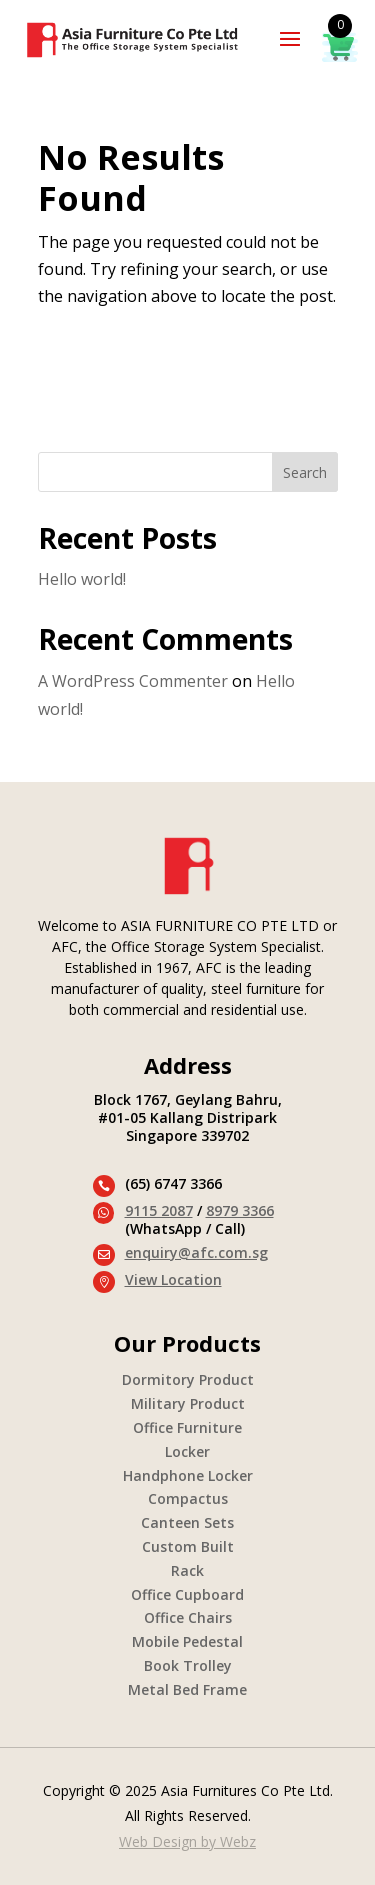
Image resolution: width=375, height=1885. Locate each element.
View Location (173, 1279)
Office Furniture (187, 1427)
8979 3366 (240, 1210)
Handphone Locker (188, 1475)
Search (305, 472)
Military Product (188, 1403)
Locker (187, 1451)
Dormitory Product (188, 1379)
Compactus (188, 1498)
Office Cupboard (187, 1594)
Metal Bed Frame (187, 1689)
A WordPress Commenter (133, 681)
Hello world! (82, 579)
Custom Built (188, 1546)
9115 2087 (159, 1210)
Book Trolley (188, 1665)
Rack (187, 1570)
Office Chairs (188, 1617)
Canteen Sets (187, 1522)
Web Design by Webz (187, 1841)
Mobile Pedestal (187, 1641)
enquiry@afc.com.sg (196, 1252)
